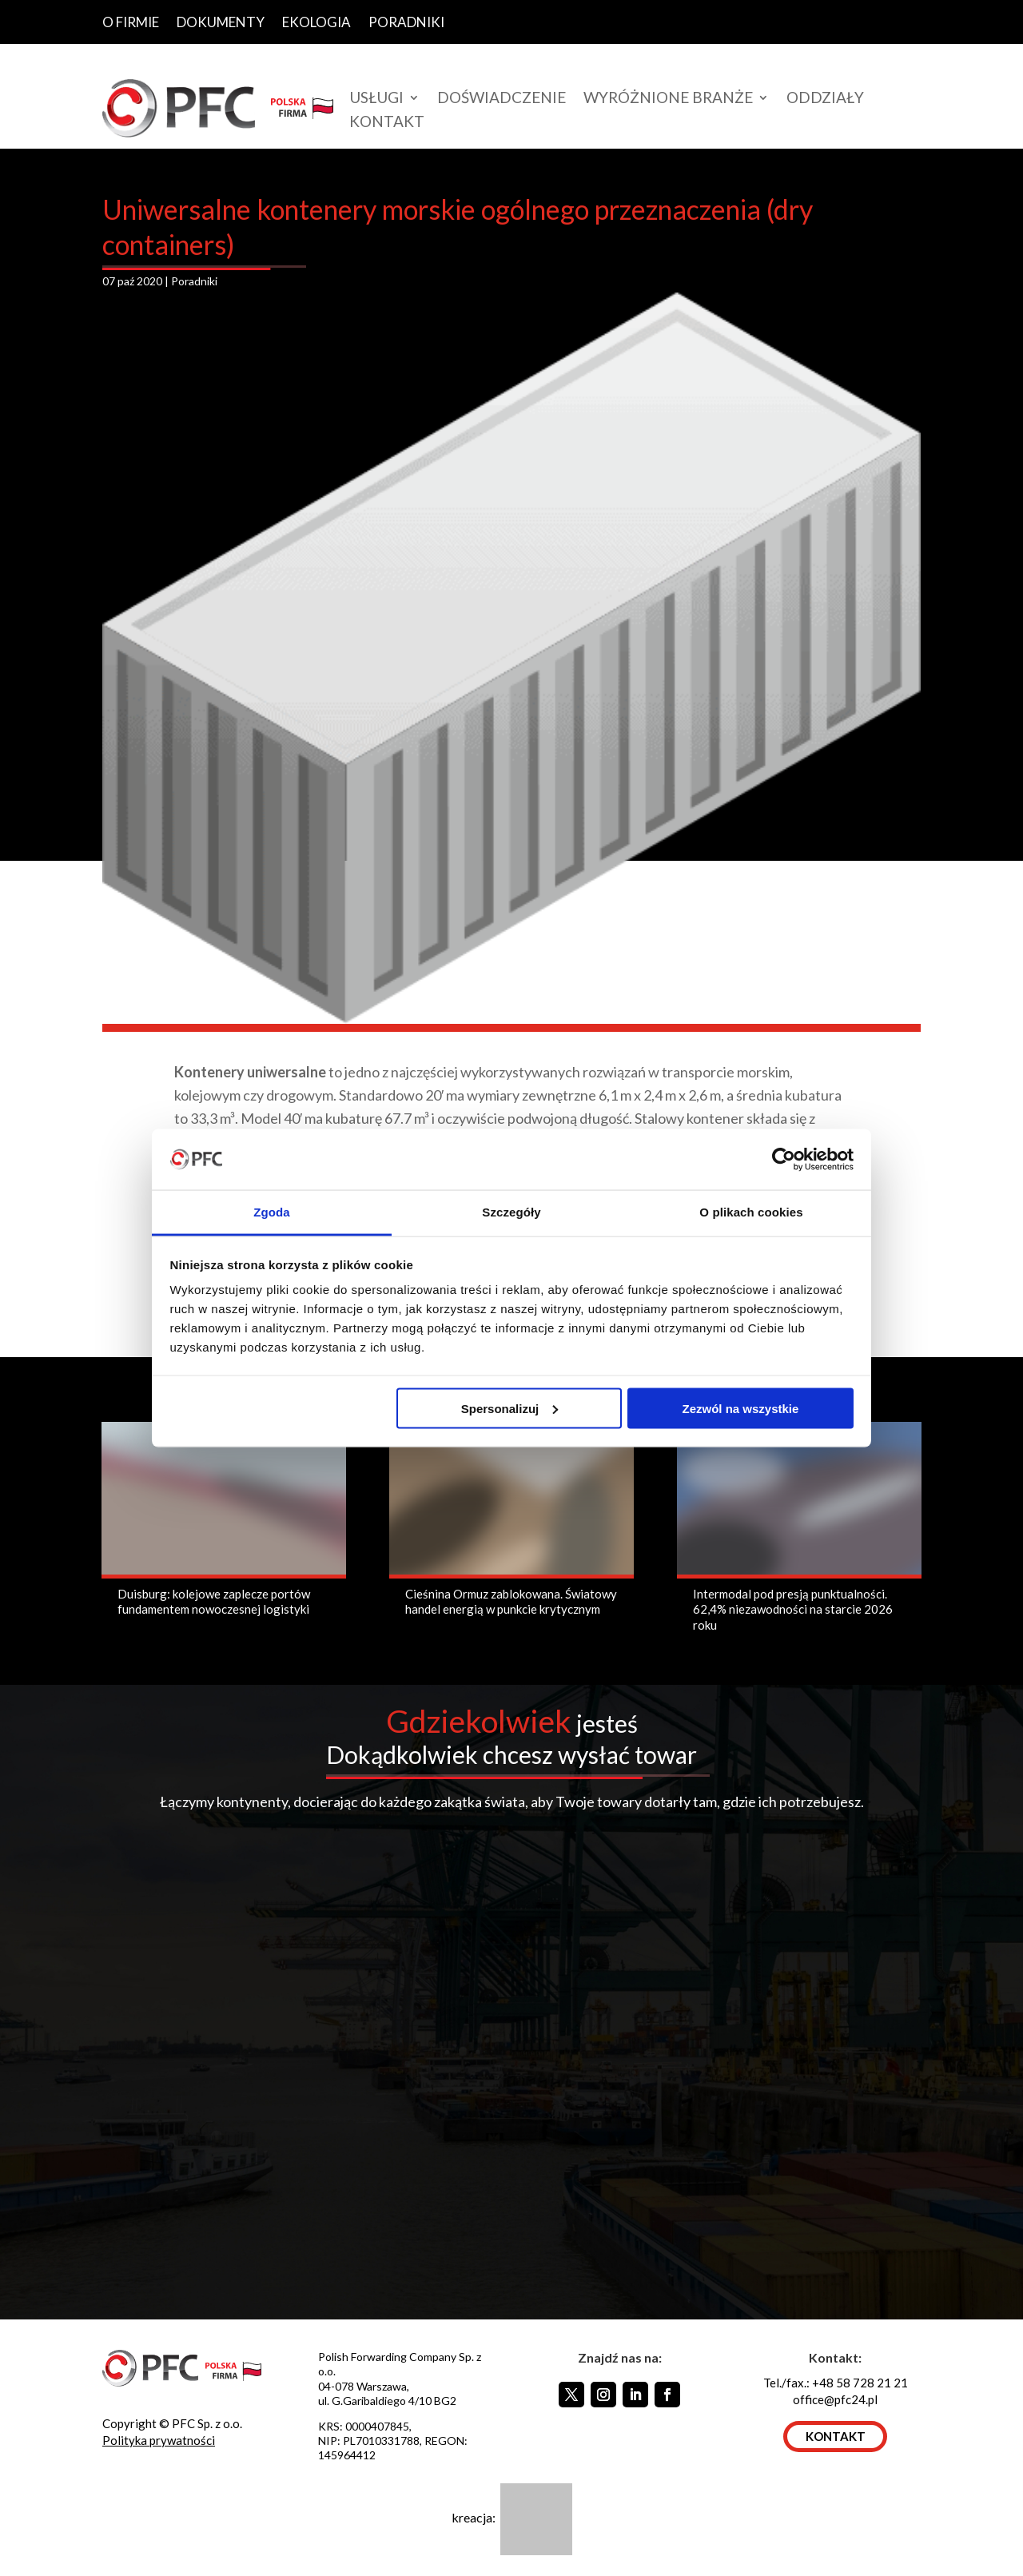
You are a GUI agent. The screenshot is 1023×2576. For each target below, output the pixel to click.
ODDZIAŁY (825, 99)
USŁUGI (376, 99)
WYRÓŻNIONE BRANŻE (668, 99)
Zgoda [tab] (271, 1212)
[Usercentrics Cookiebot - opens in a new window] (784, 1159)
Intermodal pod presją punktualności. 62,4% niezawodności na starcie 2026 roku (793, 1609)
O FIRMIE (130, 23)
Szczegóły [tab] (511, 1212)
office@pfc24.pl (835, 2399)
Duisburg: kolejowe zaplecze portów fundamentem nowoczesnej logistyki (213, 1602)
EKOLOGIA (316, 23)
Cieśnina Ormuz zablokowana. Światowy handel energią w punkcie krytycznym (511, 1602)
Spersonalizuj (510, 1408)
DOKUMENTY (221, 23)
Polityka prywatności (158, 2440)
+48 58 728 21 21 (860, 2382)
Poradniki (194, 281)
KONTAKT (386, 123)
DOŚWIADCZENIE (501, 99)
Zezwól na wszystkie (740, 1408)
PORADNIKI (406, 23)
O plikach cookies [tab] (750, 1212)
